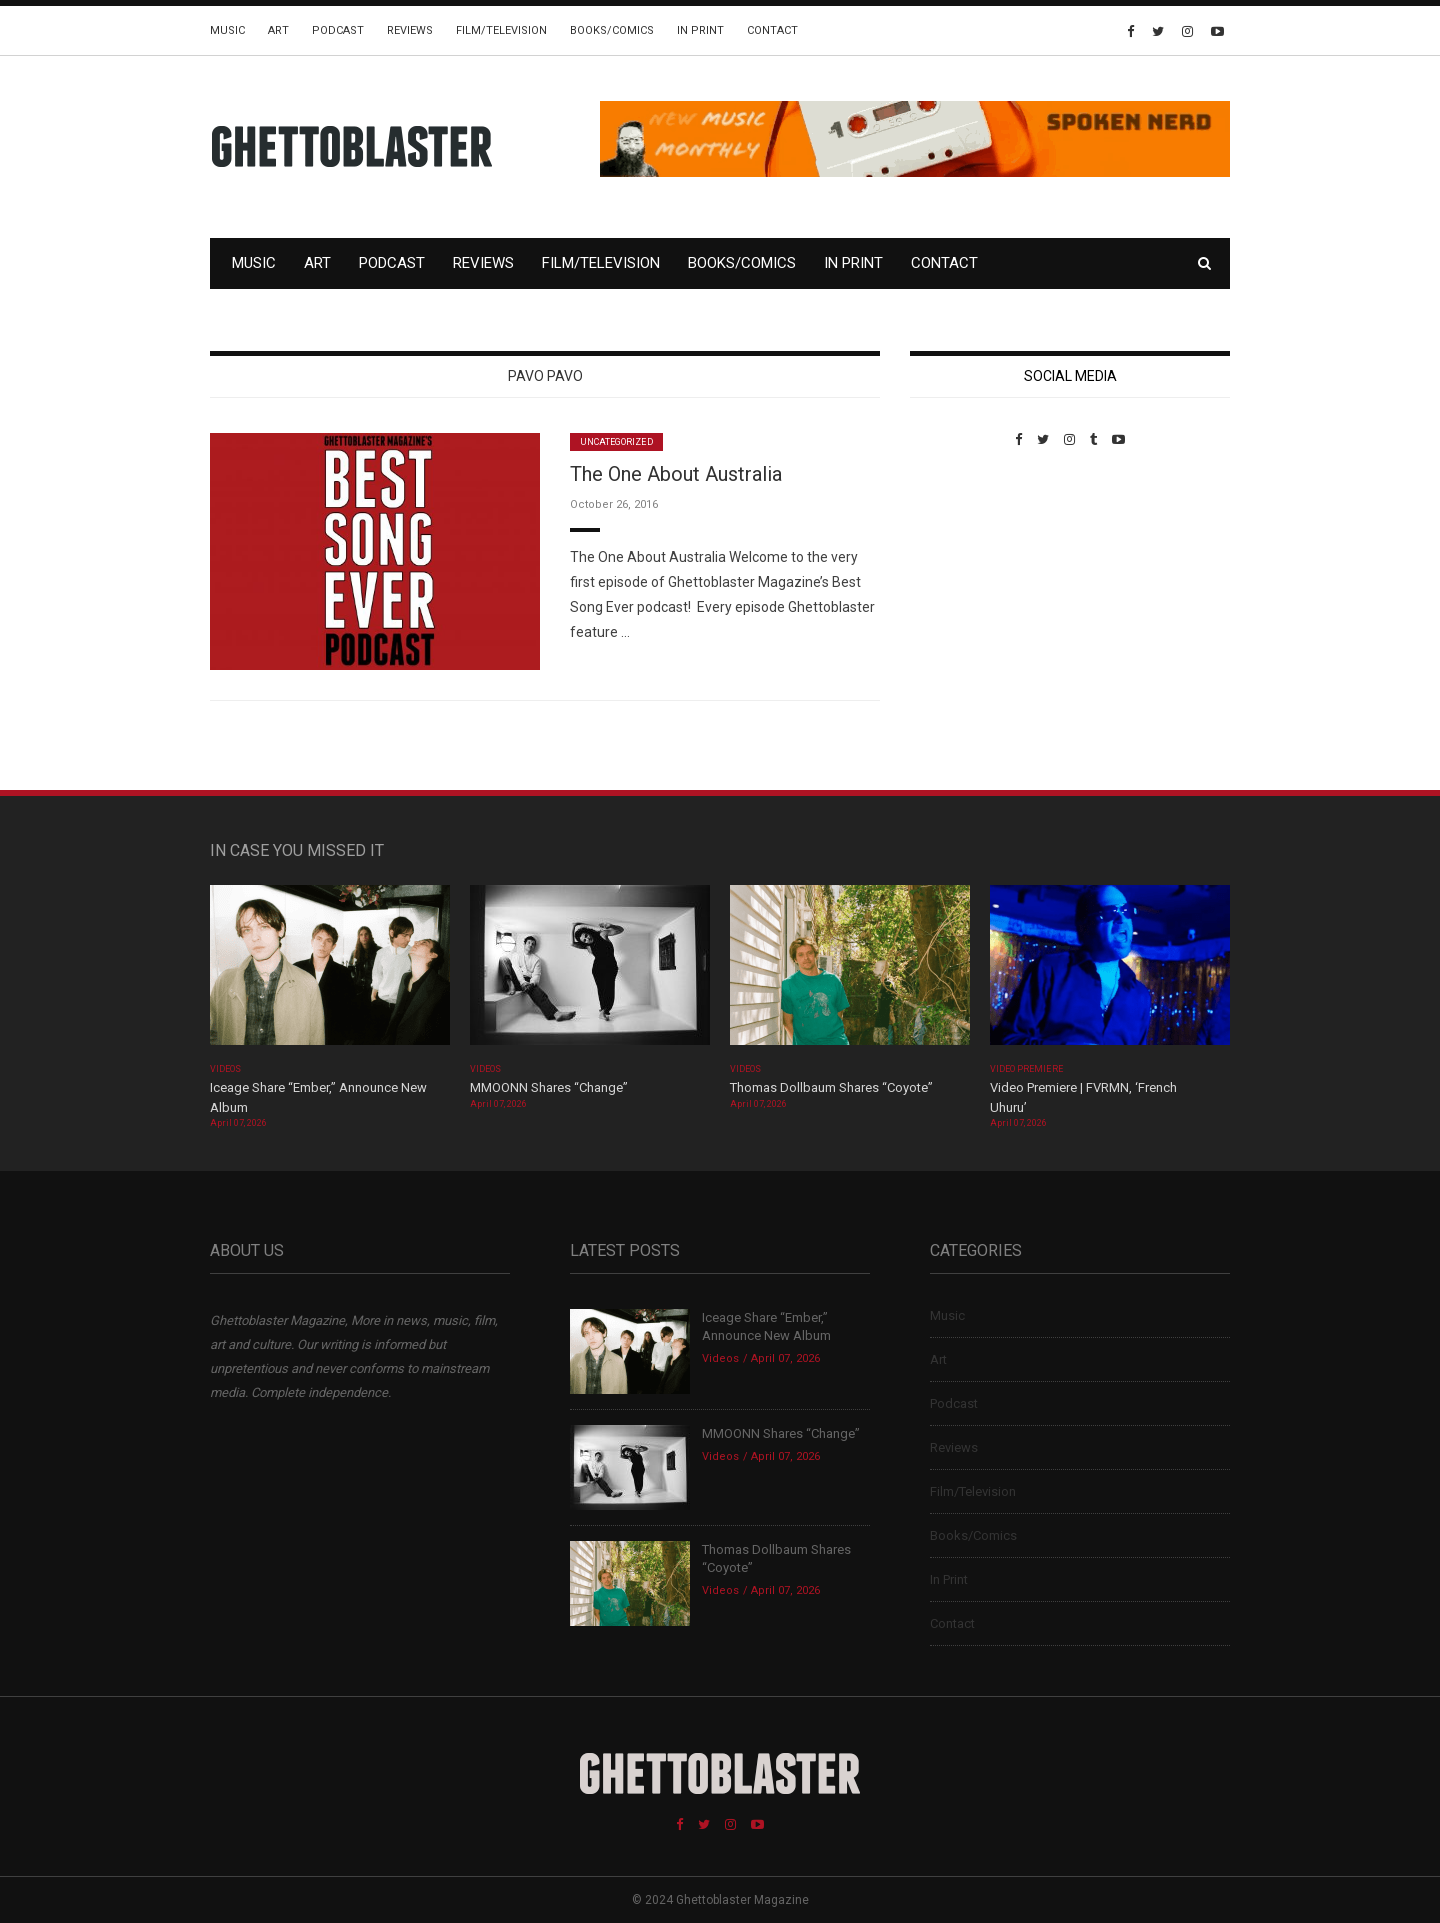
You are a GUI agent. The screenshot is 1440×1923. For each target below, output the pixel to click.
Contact (772, 30)
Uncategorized (616, 442)
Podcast (338, 30)
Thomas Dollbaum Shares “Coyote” (831, 1087)
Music (227, 30)
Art (278, 30)
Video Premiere (1026, 1069)
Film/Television (501, 30)
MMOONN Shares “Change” (549, 1087)
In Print (700, 30)
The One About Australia (676, 474)
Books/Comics (612, 30)
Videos (225, 1069)
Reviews (410, 30)
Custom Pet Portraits (968, 584)
